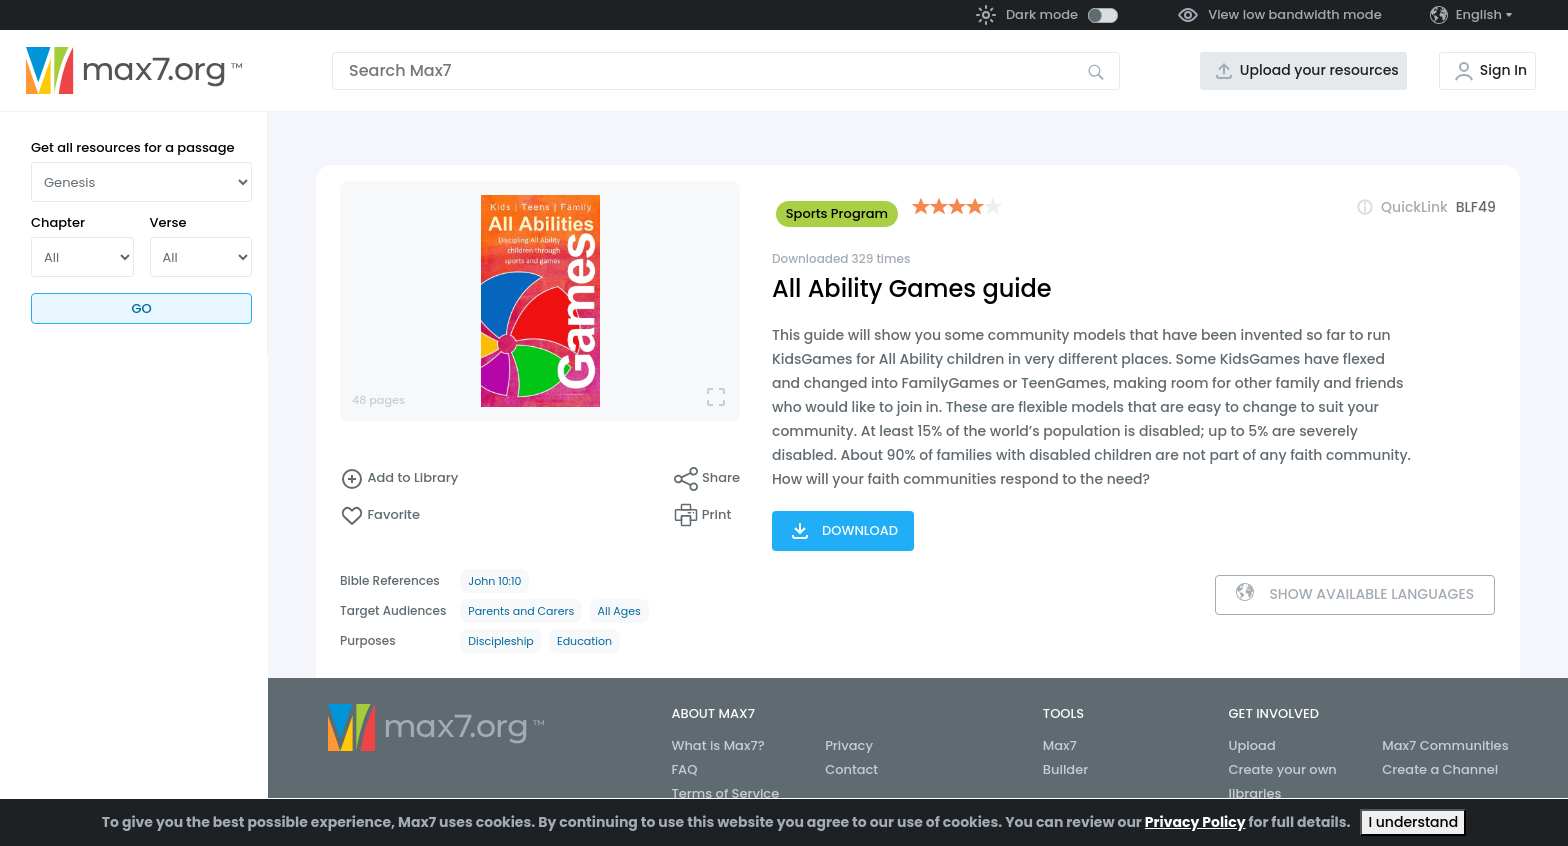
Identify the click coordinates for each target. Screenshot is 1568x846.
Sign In (1503, 70)
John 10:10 (494, 581)
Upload (1252, 745)
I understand (1413, 822)
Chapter (58, 222)
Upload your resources (1319, 70)
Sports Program (837, 213)
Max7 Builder (1065, 757)
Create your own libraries (1283, 781)
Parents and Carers (521, 611)
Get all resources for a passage (133, 147)
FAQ (684, 769)
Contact (851, 769)
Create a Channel (1440, 769)
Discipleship (501, 641)
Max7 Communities (1445, 745)
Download (843, 531)
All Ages (619, 611)
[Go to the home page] (134, 71)
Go (141, 308)
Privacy (849, 745)
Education (584, 641)
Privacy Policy (1195, 822)
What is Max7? (717, 745)
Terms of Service (725, 793)
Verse (168, 222)
